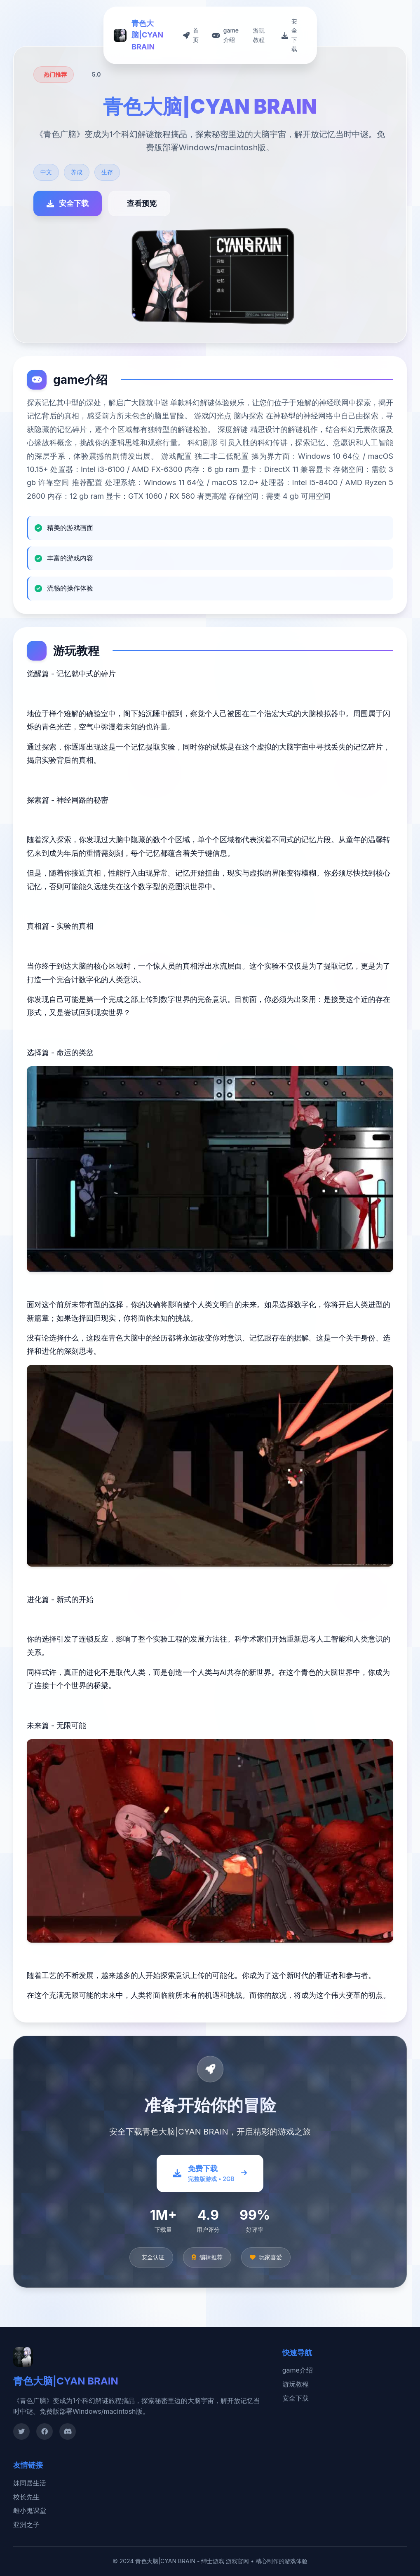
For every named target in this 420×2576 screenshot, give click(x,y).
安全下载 (295, 2398)
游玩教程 (295, 2384)
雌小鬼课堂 (29, 2510)
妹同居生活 (29, 2483)
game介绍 (297, 2370)
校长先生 (26, 2497)
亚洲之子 (26, 2524)
